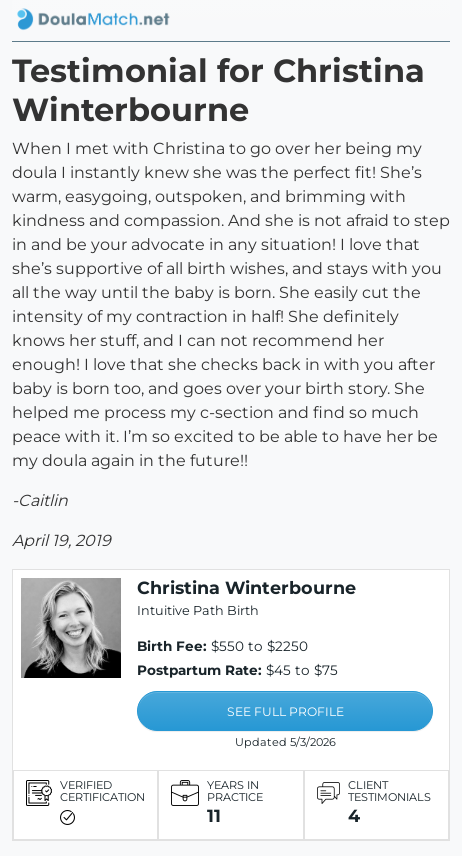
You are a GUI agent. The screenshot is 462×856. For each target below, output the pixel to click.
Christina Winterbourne (246, 587)
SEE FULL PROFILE (285, 711)
